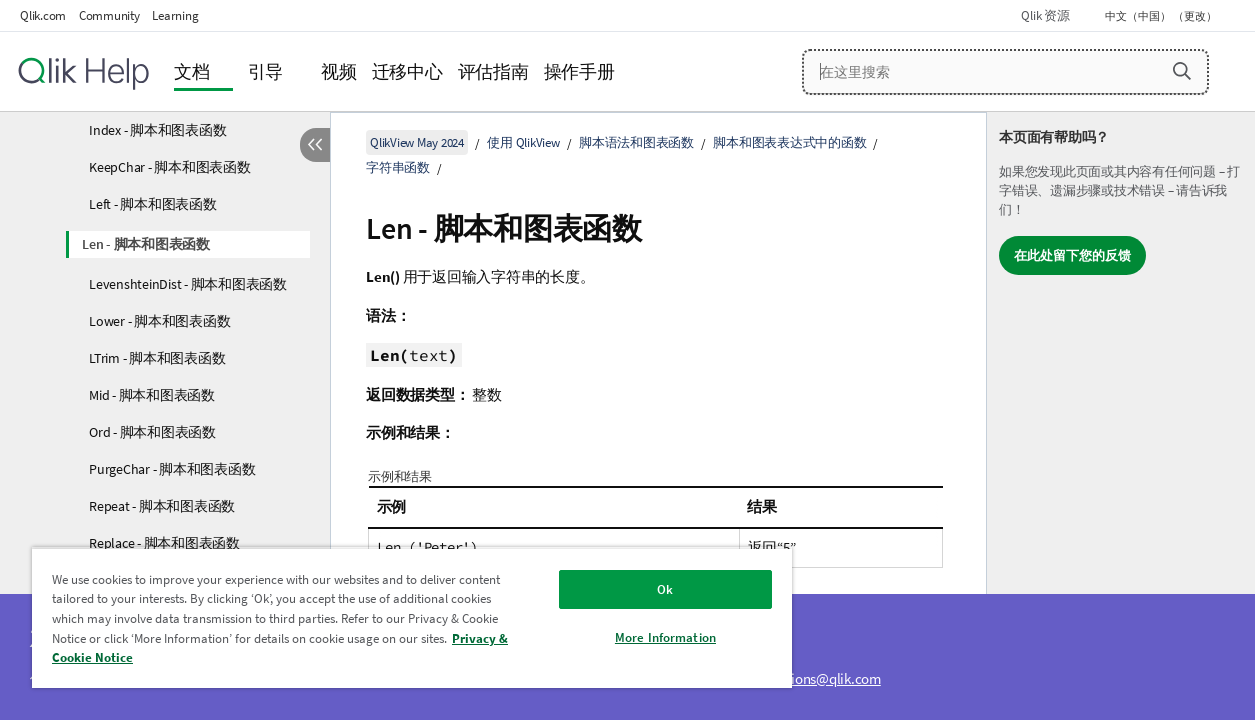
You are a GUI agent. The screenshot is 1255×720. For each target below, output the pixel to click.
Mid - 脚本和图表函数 (152, 395)
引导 (266, 71)
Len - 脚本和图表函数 (146, 244)
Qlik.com (43, 15)
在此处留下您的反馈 (1072, 255)
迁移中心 (407, 71)
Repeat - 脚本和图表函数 (162, 506)
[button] (1182, 71)
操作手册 (579, 71)
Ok (638, 589)
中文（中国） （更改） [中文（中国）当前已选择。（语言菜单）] (1162, 16)
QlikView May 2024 (417, 142)
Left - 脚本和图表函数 (153, 204)
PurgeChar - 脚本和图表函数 (172, 469)
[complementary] (1121, 416)
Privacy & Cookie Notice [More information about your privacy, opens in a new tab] (153, 657)
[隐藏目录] (315, 145)
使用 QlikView (523, 142)
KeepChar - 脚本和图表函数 (170, 167)
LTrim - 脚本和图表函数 (157, 358)
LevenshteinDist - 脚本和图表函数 (188, 284)
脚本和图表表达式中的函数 (789, 142)
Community (109, 15)
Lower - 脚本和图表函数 (159, 321)
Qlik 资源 (1045, 15)
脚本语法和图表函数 (636, 142)
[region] (396, 617)
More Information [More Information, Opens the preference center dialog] (638, 637)
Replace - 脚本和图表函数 (164, 543)
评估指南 (493, 71)
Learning (175, 15)
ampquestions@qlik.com (806, 678)
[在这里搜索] (1005, 72)
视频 (339, 71)
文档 (192, 71)
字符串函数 (398, 167)
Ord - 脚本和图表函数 (152, 432)
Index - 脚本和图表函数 (157, 130)
